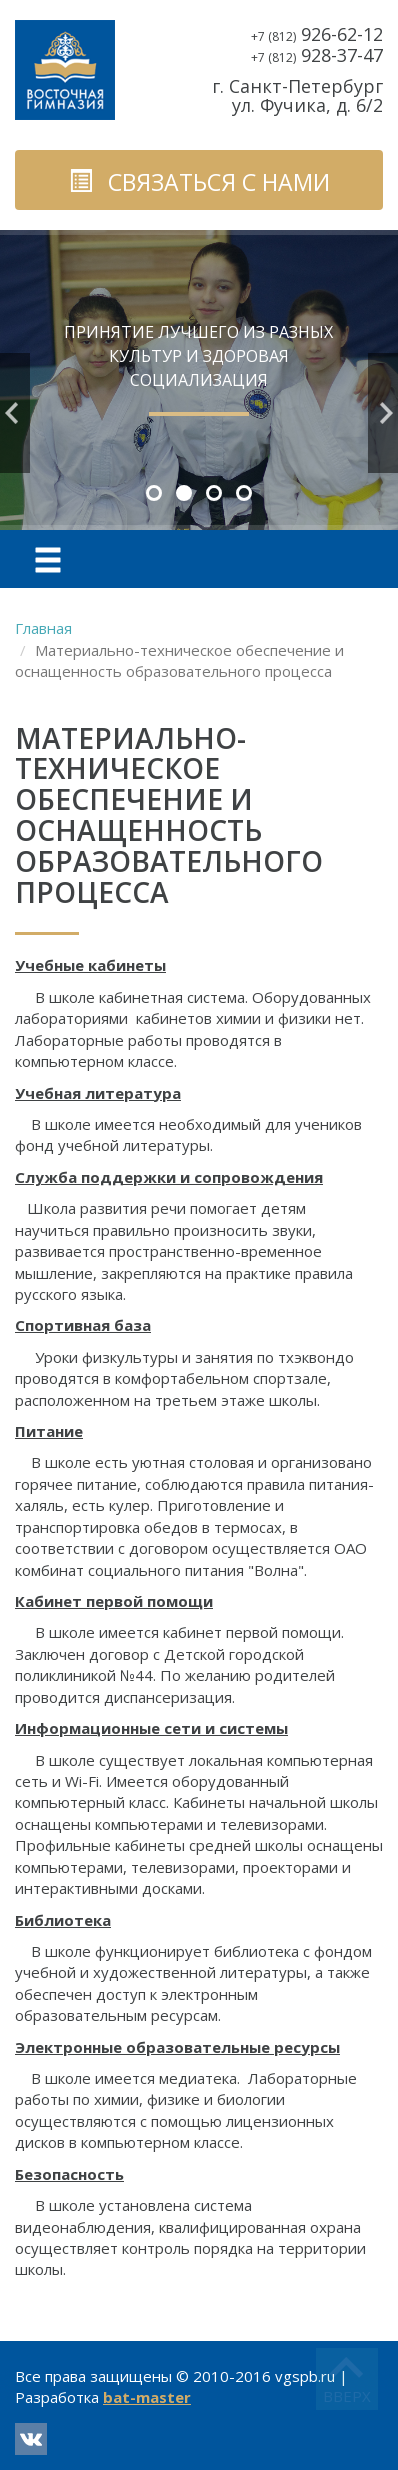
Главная (43, 628)
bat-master (147, 2397)
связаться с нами (199, 182)
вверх (347, 2396)
